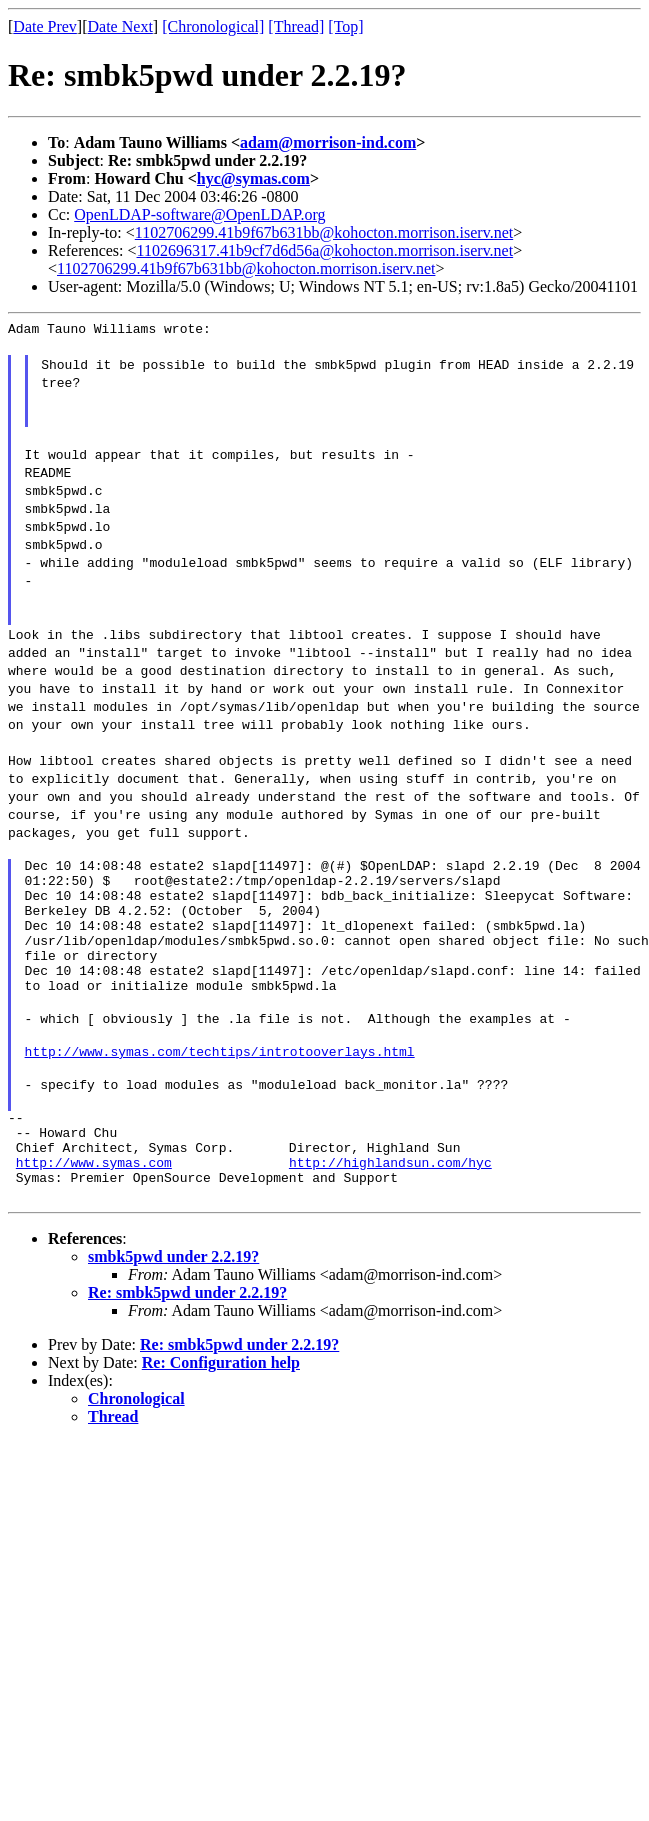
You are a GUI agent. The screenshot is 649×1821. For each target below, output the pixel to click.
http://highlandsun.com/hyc (390, 1213)
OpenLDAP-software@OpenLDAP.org (199, 214)
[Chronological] (213, 26)
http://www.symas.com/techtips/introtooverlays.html (220, 1087)
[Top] (345, 26)
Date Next (120, 26)
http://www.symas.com (94, 1213)
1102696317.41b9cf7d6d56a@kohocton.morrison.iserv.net (325, 250)
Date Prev (45, 26)
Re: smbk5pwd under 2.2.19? (187, 1346)
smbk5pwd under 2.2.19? (173, 1310)
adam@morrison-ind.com (328, 142)
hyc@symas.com (253, 178)
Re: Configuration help (221, 1416)
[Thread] (296, 26)
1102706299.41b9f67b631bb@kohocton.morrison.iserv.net (324, 232)
